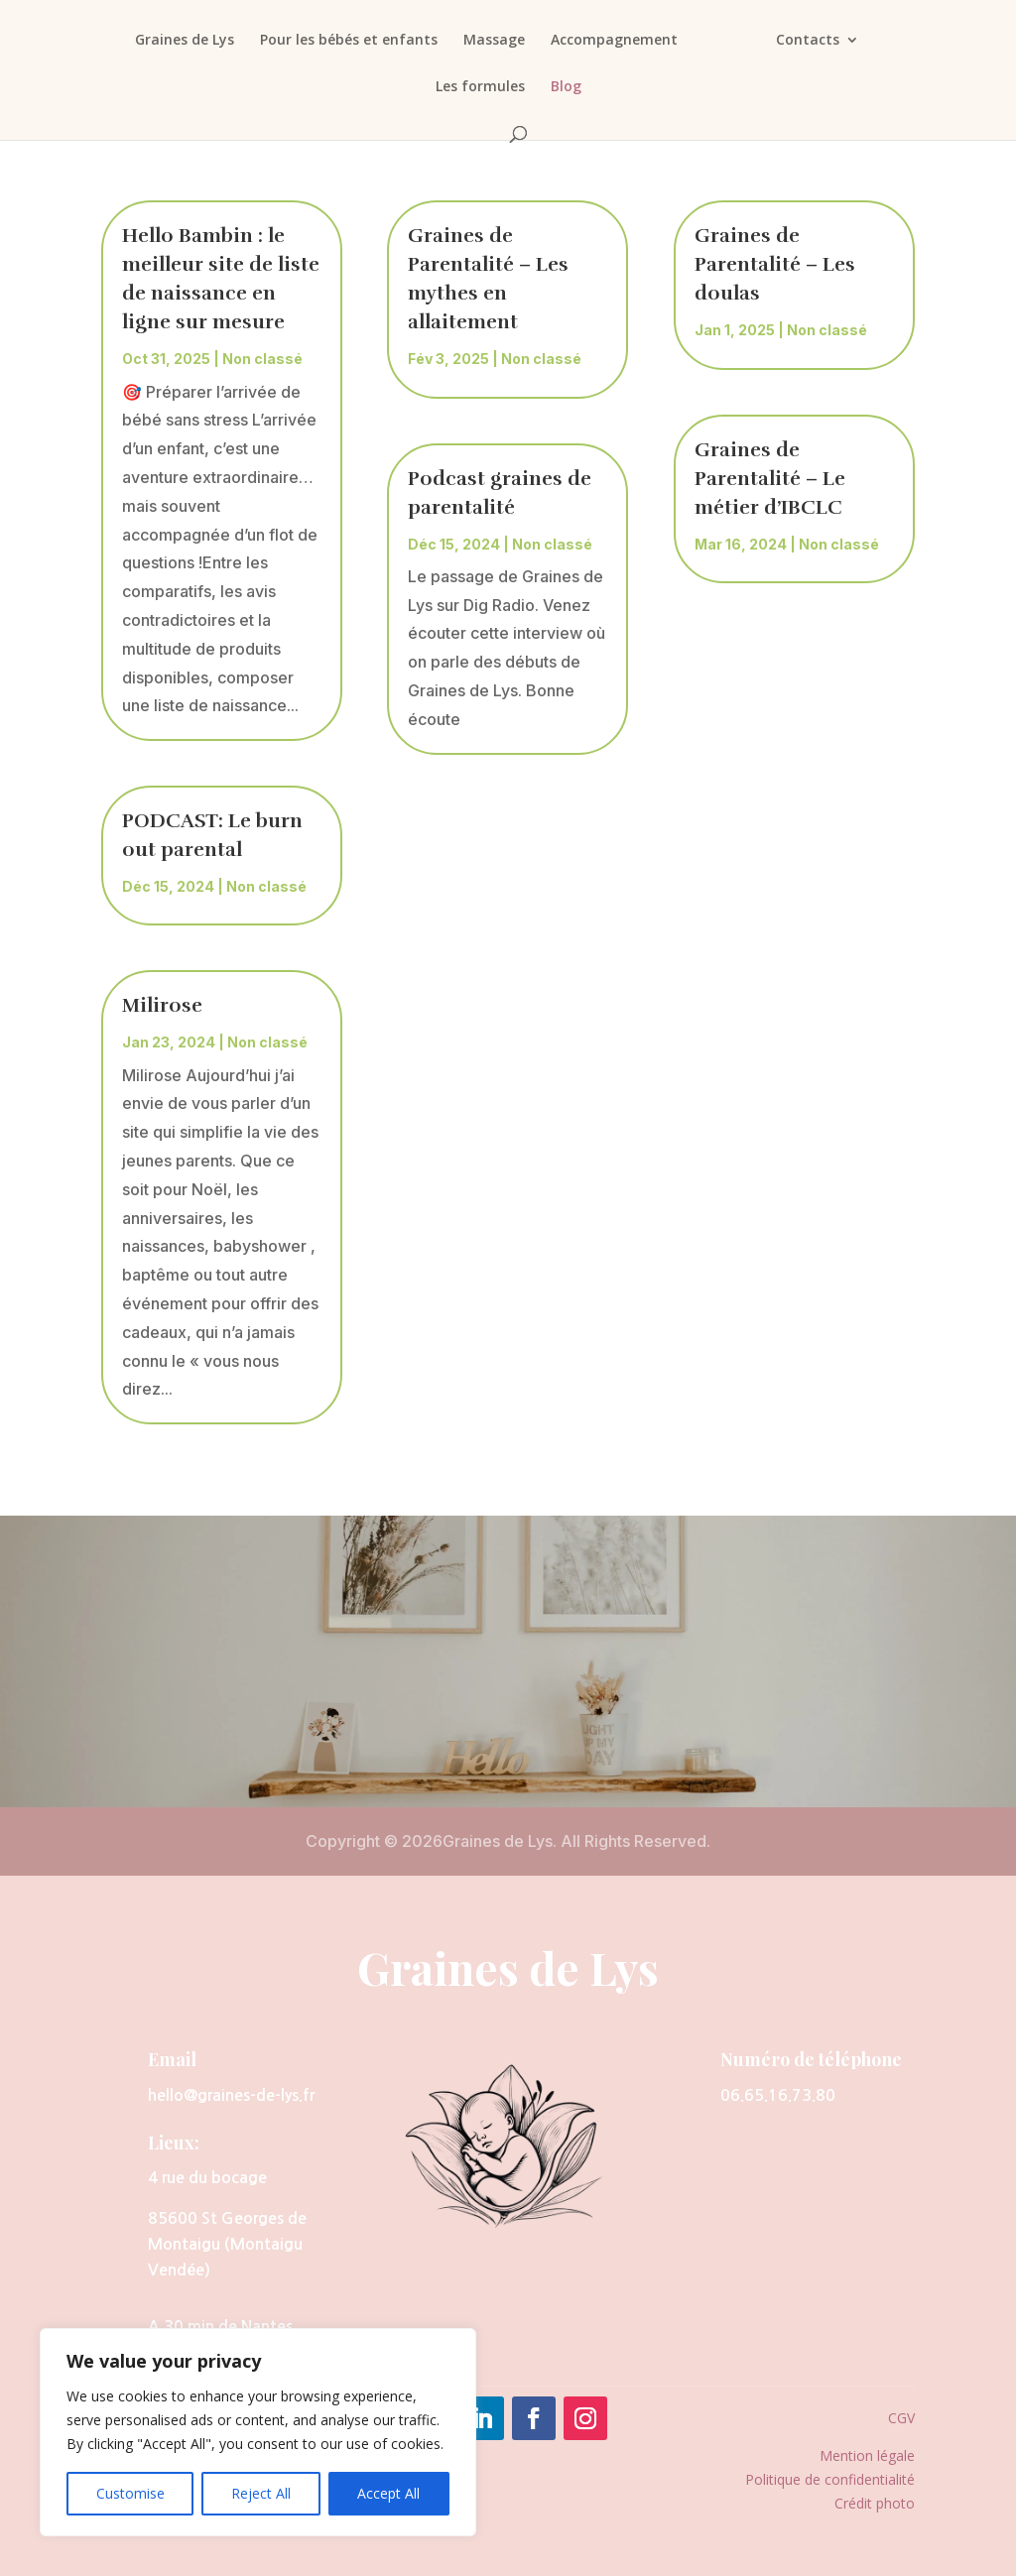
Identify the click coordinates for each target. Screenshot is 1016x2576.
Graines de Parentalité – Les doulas (775, 264)
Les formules (480, 87)
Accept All (388, 2493)
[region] (258, 2432)
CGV (901, 2417)
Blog (566, 87)
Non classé (262, 358)
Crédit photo (874, 2503)
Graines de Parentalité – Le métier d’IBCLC (770, 478)
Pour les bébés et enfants (344, 41)
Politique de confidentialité (830, 2479)
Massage (489, 41)
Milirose (162, 1005)
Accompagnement (609, 41)
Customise (130, 2493)
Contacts (812, 41)
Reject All (261, 2493)
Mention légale (867, 2455)
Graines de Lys (179, 41)
